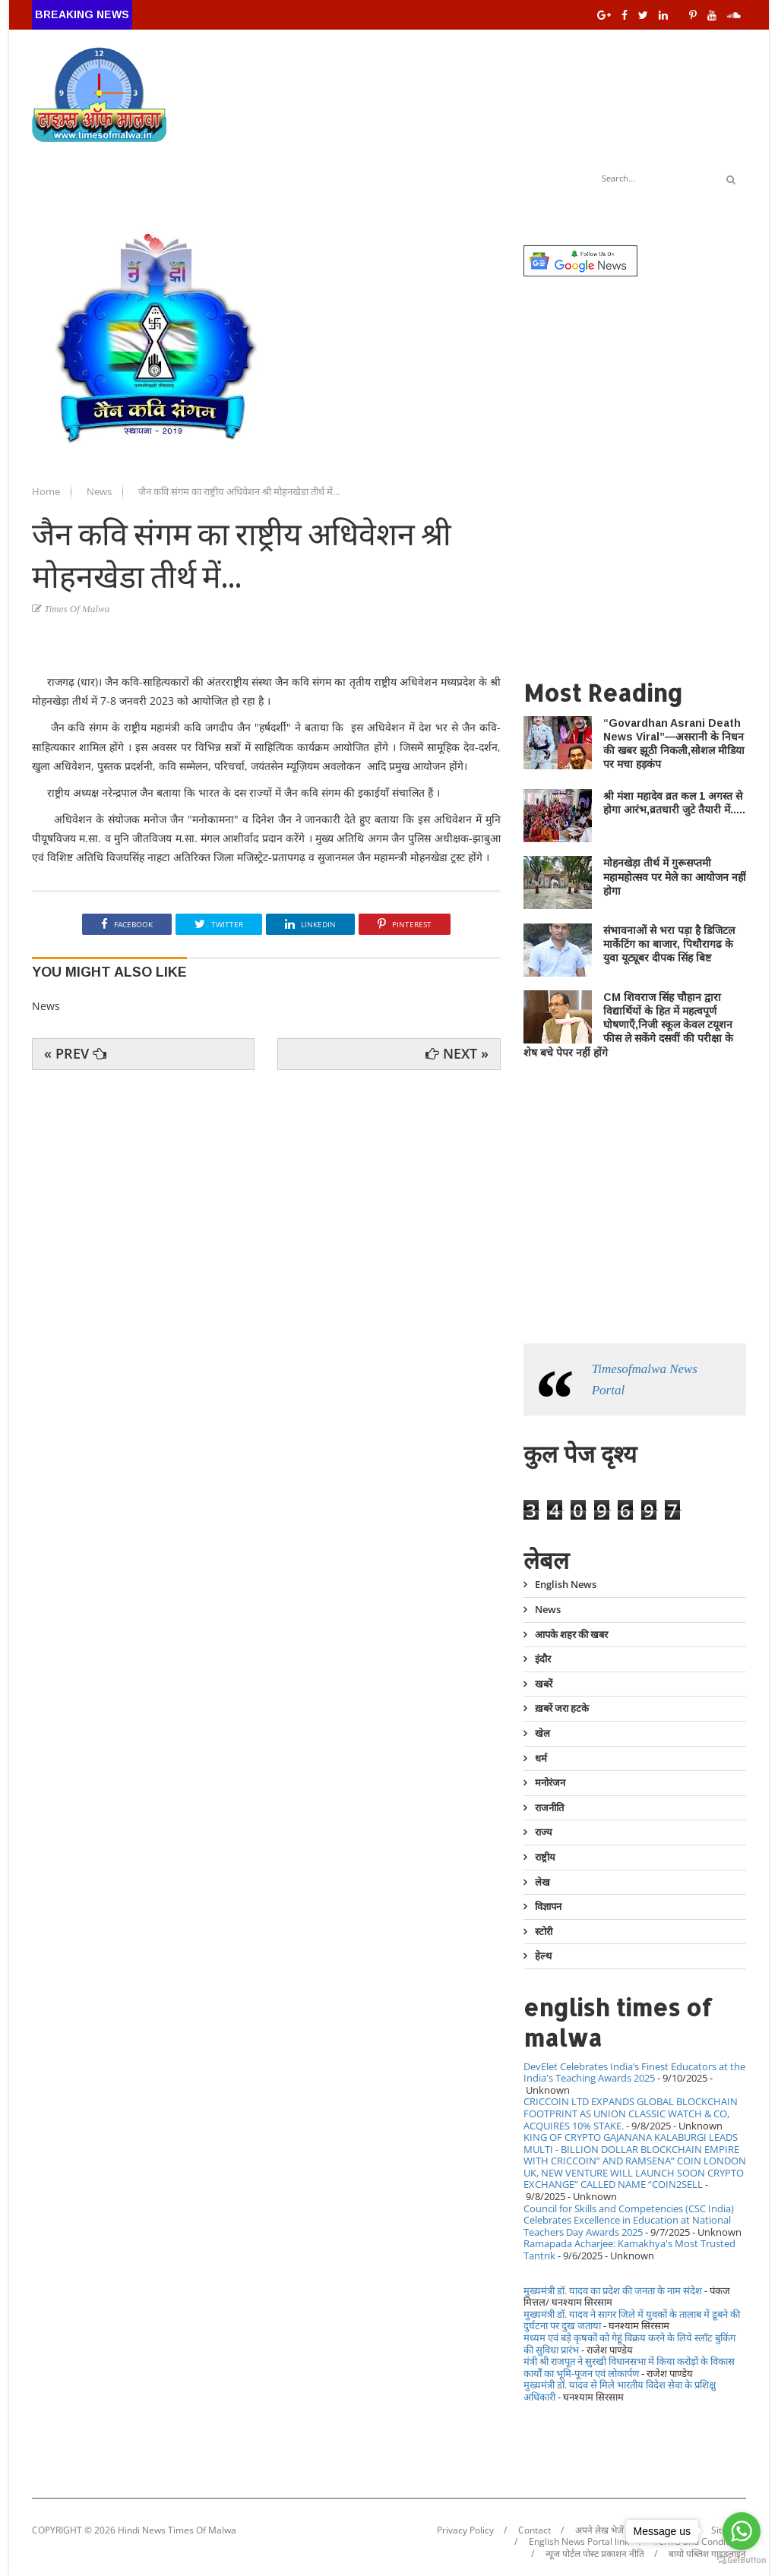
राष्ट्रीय (545, 1857)
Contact (534, 2530)
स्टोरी (543, 1931)
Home (47, 491)
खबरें (543, 1683)
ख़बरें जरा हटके (562, 1708)
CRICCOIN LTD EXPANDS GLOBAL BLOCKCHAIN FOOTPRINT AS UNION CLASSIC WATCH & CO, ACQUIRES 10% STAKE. (630, 2113)
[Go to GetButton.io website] (741, 2560)
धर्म (541, 1758)
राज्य (543, 1832)
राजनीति (549, 1807)
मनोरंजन (550, 1782)
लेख (542, 1882)
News (100, 491)
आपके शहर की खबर (571, 1634)
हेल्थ (543, 1955)
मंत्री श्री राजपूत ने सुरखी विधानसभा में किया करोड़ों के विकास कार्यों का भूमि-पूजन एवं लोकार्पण (629, 2367)
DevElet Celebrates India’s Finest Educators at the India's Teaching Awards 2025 (634, 2072)
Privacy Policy (465, 2530)
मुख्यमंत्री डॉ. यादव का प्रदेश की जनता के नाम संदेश (612, 2290)
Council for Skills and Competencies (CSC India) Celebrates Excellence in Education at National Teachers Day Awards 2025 (628, 2220)
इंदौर (543, 1658)
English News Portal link (579, 2542)
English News (565, 1585)
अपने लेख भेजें (599, 2530)
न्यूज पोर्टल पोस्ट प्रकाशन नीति (595, 2554)
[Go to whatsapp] (742, 2531)
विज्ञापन (548, 1906)
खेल (542, 1733)
